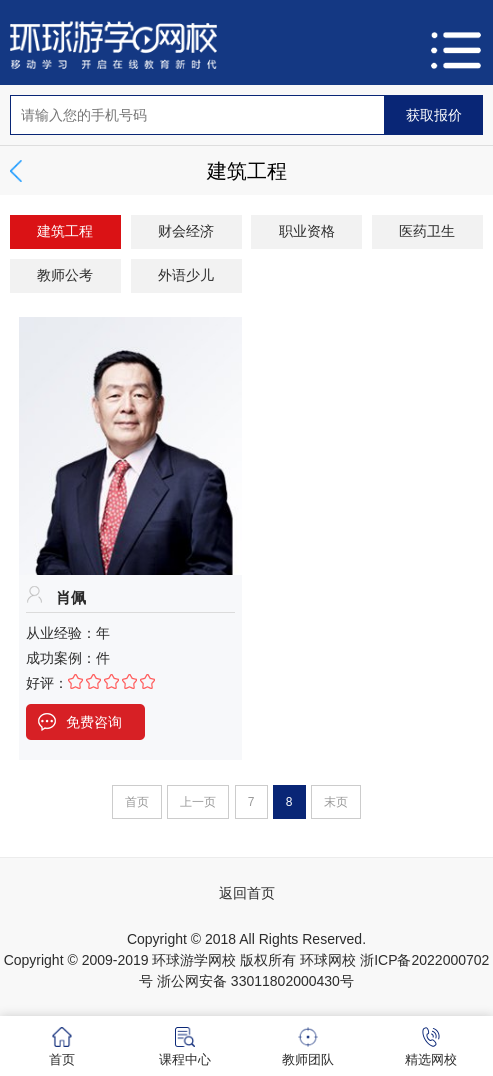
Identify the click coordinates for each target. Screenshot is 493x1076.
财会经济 (186, 231)
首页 (137, 802)
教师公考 (65, 275)
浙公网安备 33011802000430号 (255, 981)
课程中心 (185, 1047)
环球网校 (328, 960)
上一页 (198, 802)
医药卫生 (427, 231)
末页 (336, 802)
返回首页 (247, 893)
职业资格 (307, 231)
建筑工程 (65, 231)
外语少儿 (186, 275)
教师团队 (308, 1047)
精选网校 (431, 1047)
